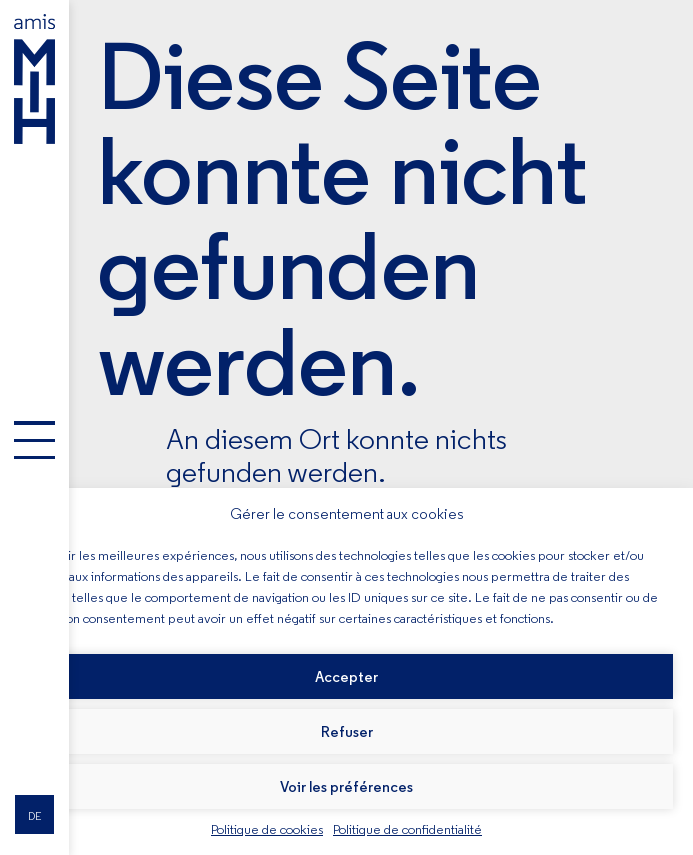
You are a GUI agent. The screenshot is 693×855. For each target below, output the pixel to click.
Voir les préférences (346, 787)
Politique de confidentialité (407, 829)
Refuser (347, 732)
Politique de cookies (267, 829)
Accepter (346, 677)
